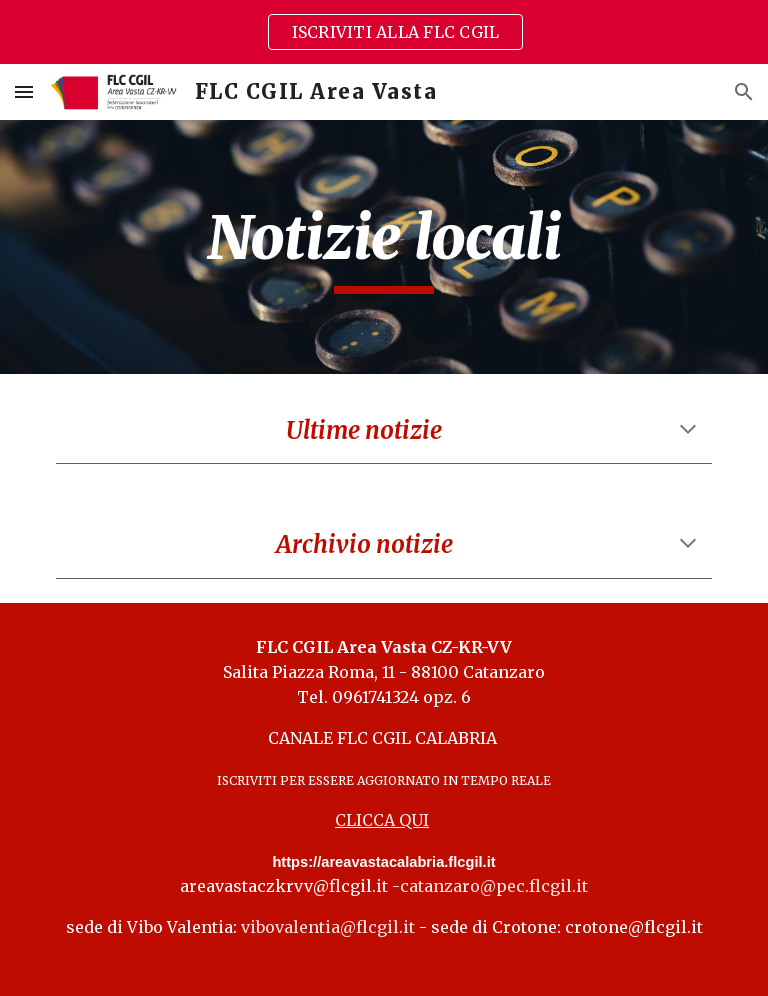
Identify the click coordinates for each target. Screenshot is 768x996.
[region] (384, 32)
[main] (383, 247)
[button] (24, 91)
